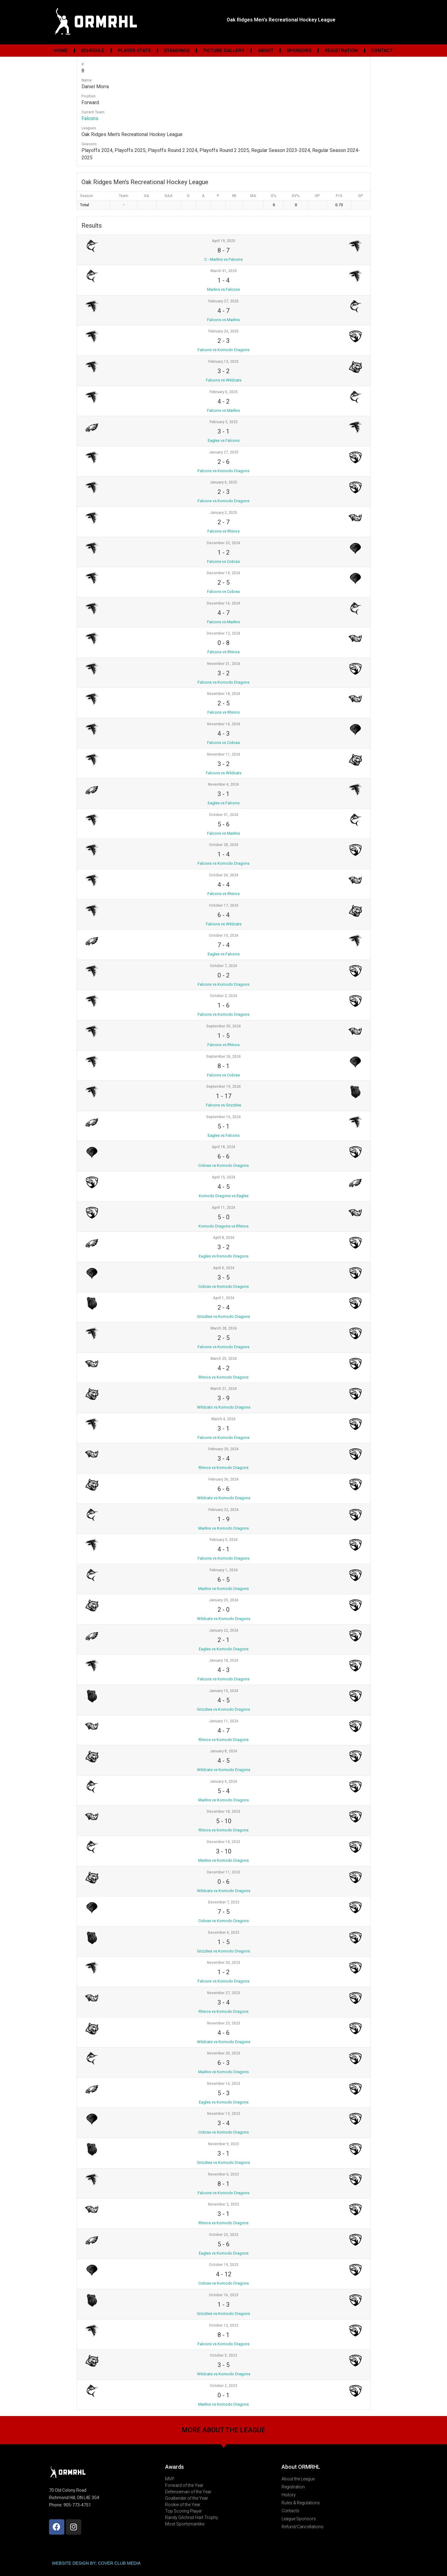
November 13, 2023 (223, 2113)
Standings (177, 50)
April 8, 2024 (223, 1237)
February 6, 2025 (224, 392)
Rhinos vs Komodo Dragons (223, 1377)
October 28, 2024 (223, 845)
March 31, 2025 (223, 271)
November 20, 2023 (223, 2053)
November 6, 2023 (223, 2174)
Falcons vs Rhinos (223, 531)
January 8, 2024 (223, 1751)
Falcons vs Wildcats (223, 380)
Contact (382, 50)
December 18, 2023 (223, 1811)
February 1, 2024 (224, 1570)
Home (61, 50)
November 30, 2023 (223, 1962)
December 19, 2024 (223, 573)
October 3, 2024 (223, 996)
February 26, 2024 (223, 1479)
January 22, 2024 (223, 1630)
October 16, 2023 (223, 2295)
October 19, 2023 (223, 2265)
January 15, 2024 (223, 1691)
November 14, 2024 (223, 724)
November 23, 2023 (223, 2023)
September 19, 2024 (223, 1086)
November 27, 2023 (223, 1993)
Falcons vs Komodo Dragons (223, 349)
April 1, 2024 (223, 1298)
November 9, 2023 (223, 2144)
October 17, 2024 (223, 905)
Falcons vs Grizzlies (223, 1105)
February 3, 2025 (224, 422)
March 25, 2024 (223, 1358)
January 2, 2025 (223, 512)
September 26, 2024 (223, 1056)
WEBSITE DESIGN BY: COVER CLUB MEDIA (96, 2563)
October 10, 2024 (223, 935)
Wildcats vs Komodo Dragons (223, 1407)
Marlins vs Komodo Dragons (223, 1528)
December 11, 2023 (223, 1872)
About (266, 50)
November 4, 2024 (223, 784)
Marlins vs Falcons (223, 289)
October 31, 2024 (223, 815)
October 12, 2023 (223, 2325)
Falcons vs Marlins (223, 319)
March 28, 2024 (223, 1328)
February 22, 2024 (223, 1510)
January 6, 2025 (223, 482)
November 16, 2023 (223, 2083)
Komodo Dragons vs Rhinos (223, 1226)
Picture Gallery (223, 50)
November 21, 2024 (223, 664)
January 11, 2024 (223, 1721)
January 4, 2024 (223, 1781)
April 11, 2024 (223, 1207)
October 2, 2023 (223, 2386)
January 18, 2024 (223, 1660)
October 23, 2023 (223, 2235)
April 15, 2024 (223, 1177)
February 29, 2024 (223, 1449)
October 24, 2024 (223, 875)
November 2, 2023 (223, 2204)
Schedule (92, 50)
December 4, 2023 (223, 1932)
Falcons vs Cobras (223, 561)
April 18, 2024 (223, 1147)
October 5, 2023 (223, 2355)
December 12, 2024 (223, 633)
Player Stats (134, 50)
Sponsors (299, 50)
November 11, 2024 (223, 754)
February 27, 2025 (223, 301)
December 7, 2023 (223, 1902)
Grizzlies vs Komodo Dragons (223, 1316)
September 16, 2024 (223, 1117)
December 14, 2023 (223, 1842)
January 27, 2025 (223, 452)
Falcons (89, 118)
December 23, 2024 (223, 543)
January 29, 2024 (223, 1600)
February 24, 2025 (223, 331)
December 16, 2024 (223, 603)
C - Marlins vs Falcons (223, 259)
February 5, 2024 (224, 1540)
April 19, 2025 (223, 241)
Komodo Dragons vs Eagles (223, 1195)
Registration (341, 50)
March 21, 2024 (223, 1389)
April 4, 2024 (223, 1268)
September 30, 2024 (223, 1026)
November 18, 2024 (223, 694)
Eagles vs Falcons (224, 440)
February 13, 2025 (223, 361)
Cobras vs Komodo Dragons (223, 1165)
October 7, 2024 (223, 966)
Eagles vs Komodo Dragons (223, 1256)
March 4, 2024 (223, 1419)
